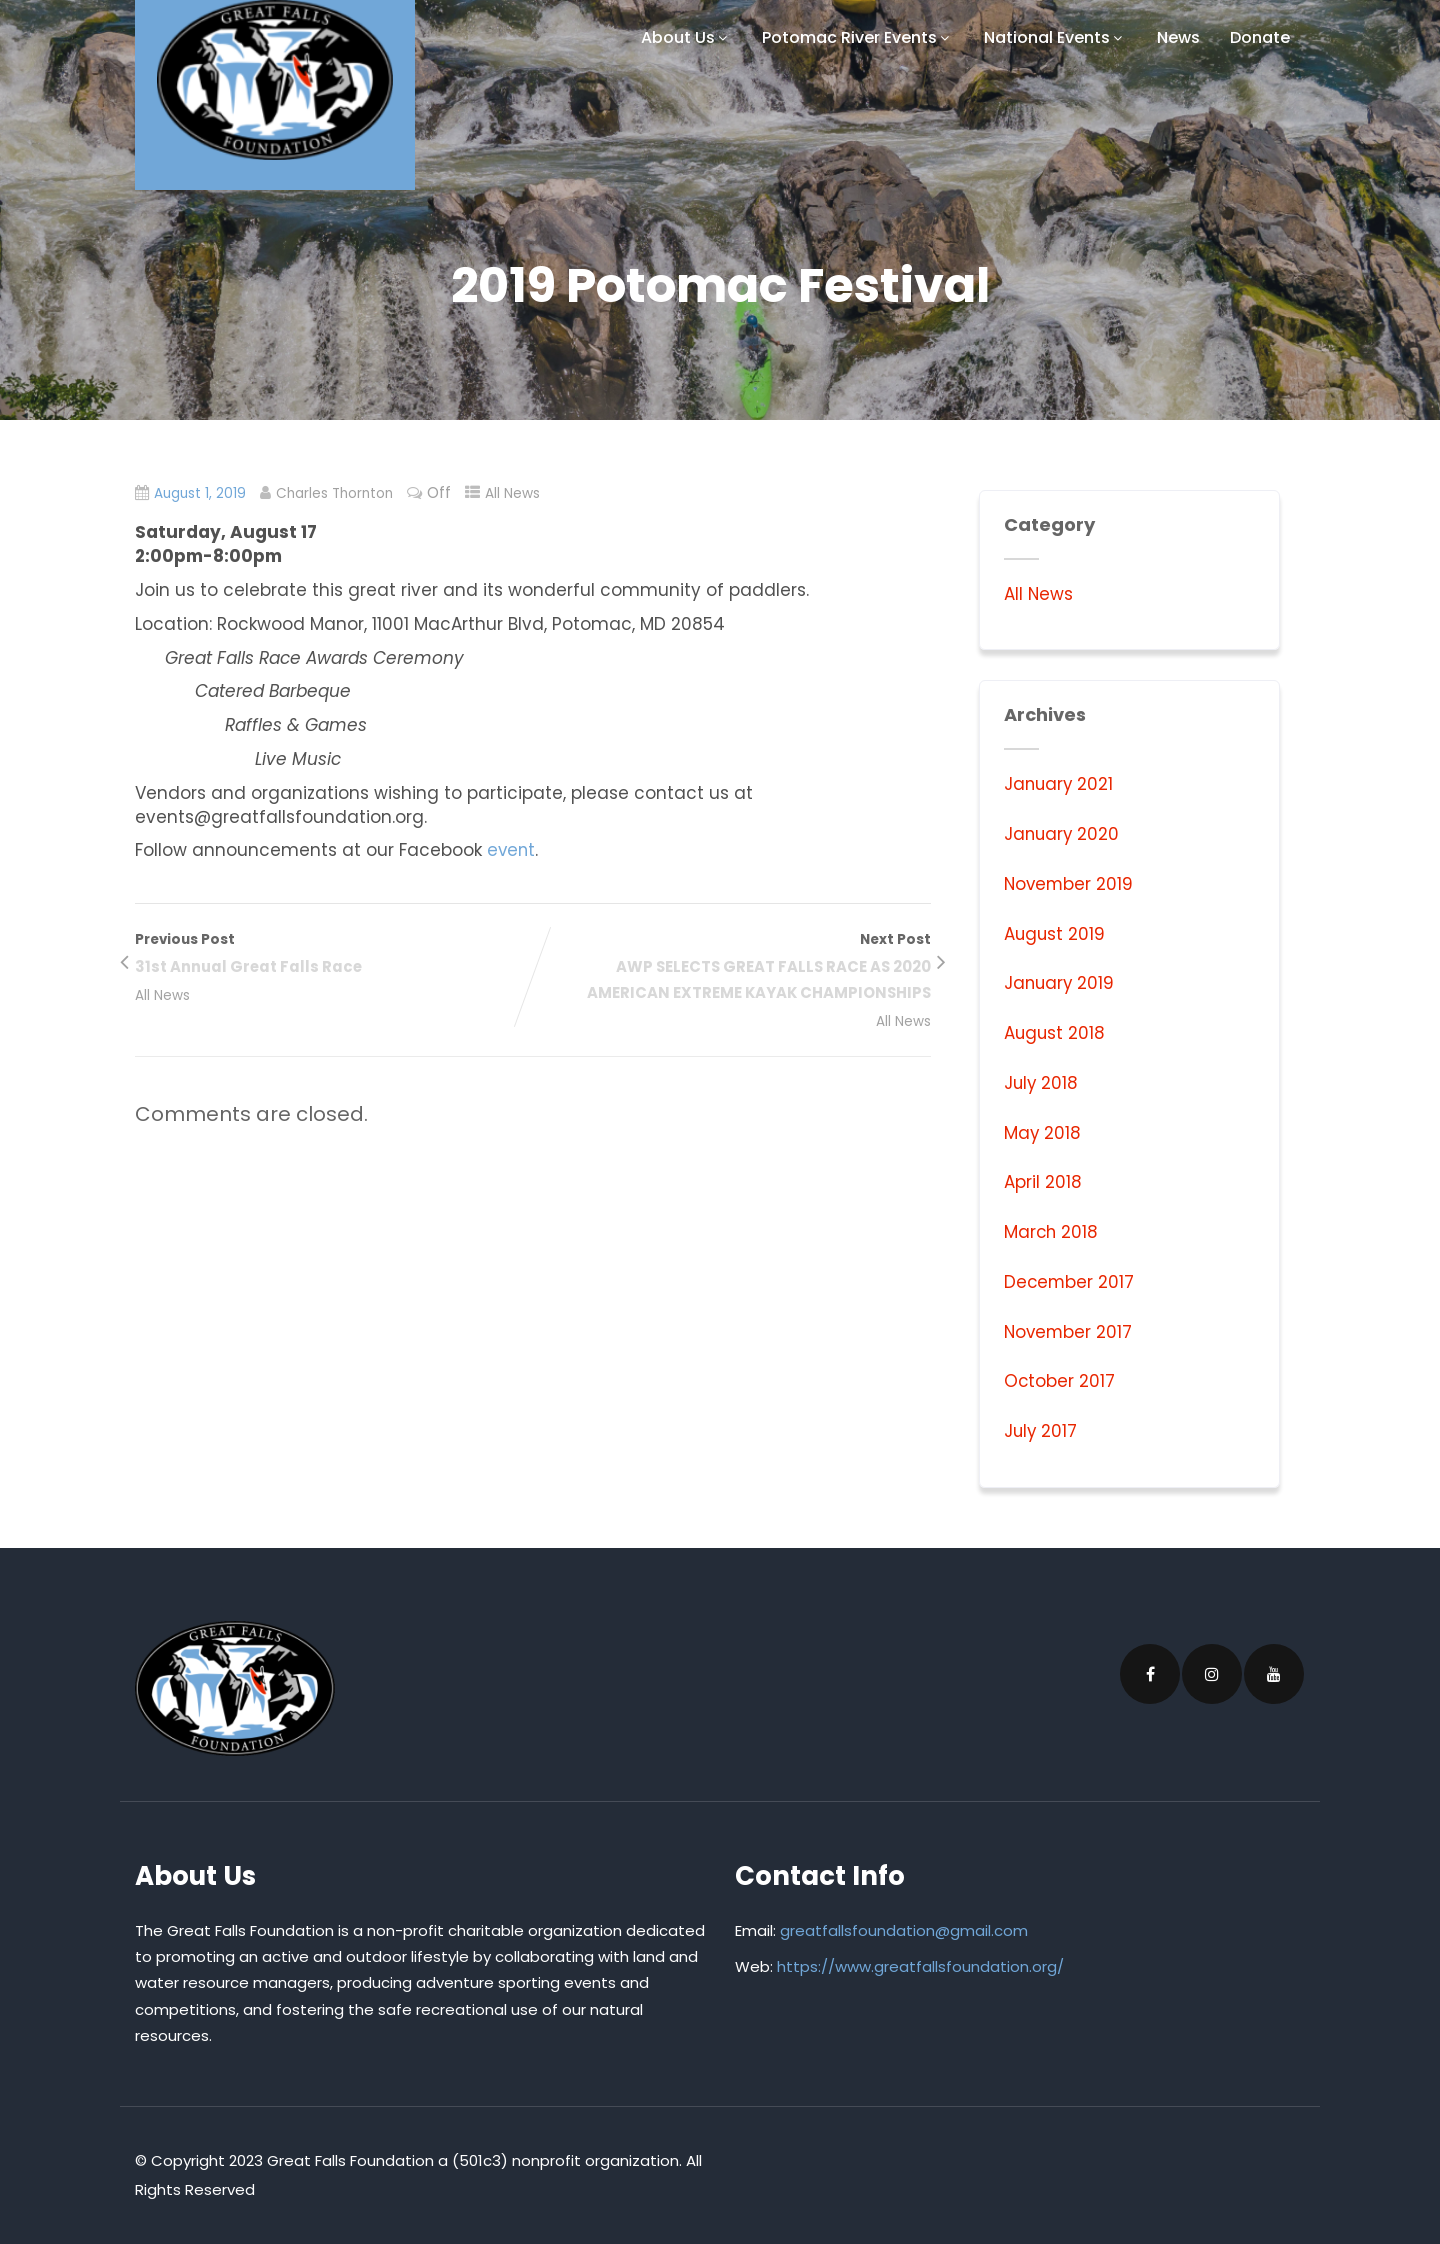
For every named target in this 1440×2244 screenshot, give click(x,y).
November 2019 (1070, 884)
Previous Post (334, 955)
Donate (1260, 37)
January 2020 (1063, 834)
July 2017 (1041, 1431)
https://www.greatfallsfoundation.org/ (920, 1966)
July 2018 (1042, 1083)
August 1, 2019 (201, 493)
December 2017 (1070, 1282)
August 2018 (1055, 1033)
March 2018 (1052, 1232)
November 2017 (1069, 1332)
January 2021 (1060, 784)
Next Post (732, 968)
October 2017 (1060, 1381)
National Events (1055, 37)
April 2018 (1043, 1182)
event (512, 850)
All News (515, 493)
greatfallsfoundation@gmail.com (904, 1930)
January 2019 (1060, 983)
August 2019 (1055, 934)
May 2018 (1043, 1133)
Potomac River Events (858, 37)
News (1178, 37)
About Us (686, 37)
